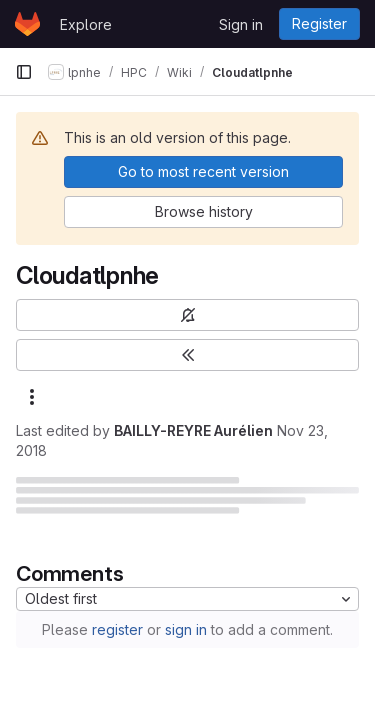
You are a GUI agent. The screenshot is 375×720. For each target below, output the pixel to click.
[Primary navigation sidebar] (24, 72)
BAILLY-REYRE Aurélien (193, 430)
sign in (186, 629)
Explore (86, 24)
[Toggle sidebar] (187, 355)
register (117, 629)
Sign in (241, 24)
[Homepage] (27, 24)
